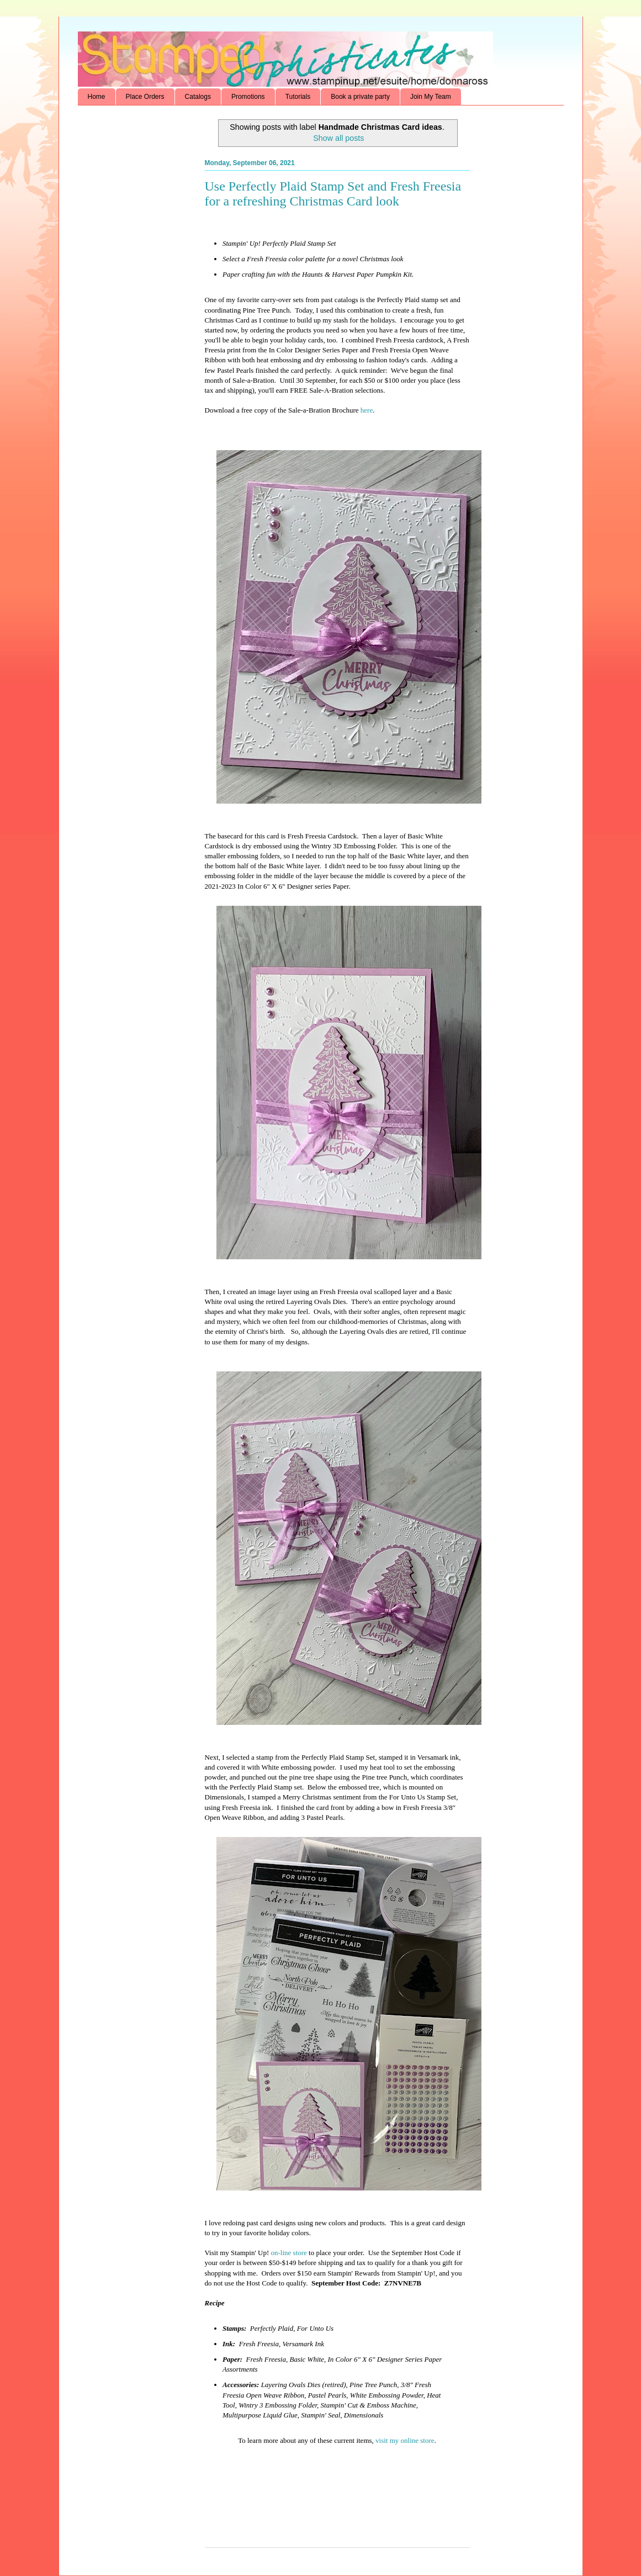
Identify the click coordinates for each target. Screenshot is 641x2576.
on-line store (289, 2252)
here (367, 410)
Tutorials (298, 97)
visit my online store (405, 2440)
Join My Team (430, 97)
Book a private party (360, 97)
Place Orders (145, 97)
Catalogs (198, 97)
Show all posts (338, 138)
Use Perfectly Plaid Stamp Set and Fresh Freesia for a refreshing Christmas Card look (333, 193)
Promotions (248, 97)
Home (96, 97)
